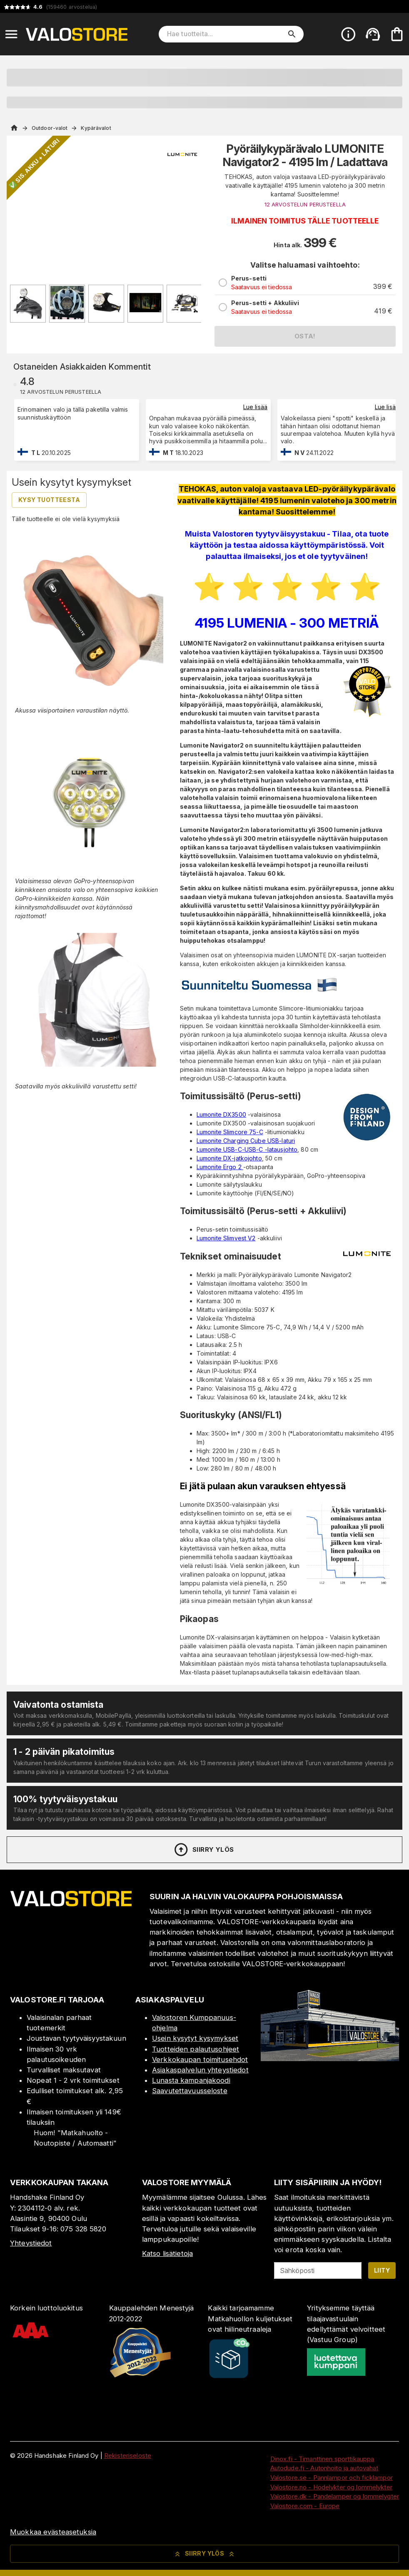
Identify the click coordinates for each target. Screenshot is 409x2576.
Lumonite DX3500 (221, 1114)
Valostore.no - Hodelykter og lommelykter (331, 2487)
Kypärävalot (96, 128)
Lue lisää (255, 406)
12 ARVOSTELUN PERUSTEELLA (305, 204)
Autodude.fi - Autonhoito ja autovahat (324, 2468)
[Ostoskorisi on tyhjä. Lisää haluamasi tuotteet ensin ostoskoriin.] (397, 34)
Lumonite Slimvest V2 (226, 1238)
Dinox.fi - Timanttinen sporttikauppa (322, 2459)
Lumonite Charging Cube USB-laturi (246, 1140)
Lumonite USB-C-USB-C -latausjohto (247, 1149)
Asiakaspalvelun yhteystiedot (200, 2070)
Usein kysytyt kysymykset (195, 2038)
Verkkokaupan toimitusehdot (200, 2059)
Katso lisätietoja (167, 2253)
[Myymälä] (330, 2058)
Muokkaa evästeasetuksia (53, 2532)
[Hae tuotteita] (225, 34)
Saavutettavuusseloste (189, 2091)
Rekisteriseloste (127, 2455)
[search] (292, 34)
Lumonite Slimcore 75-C (230, 1131)
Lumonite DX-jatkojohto (229, 1158)
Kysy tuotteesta (49, 499)
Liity (382, 2270)
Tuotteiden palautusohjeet (195, 2049)
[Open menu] (11, 34)
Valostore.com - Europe (305, 2506)
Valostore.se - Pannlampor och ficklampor (331, 2478)
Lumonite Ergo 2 (220, 1166)
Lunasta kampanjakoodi (191, 2080)
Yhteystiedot (31, 2243)
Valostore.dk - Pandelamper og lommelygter (334, 2496)
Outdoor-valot (49, 128)
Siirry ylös (203, 1850)
